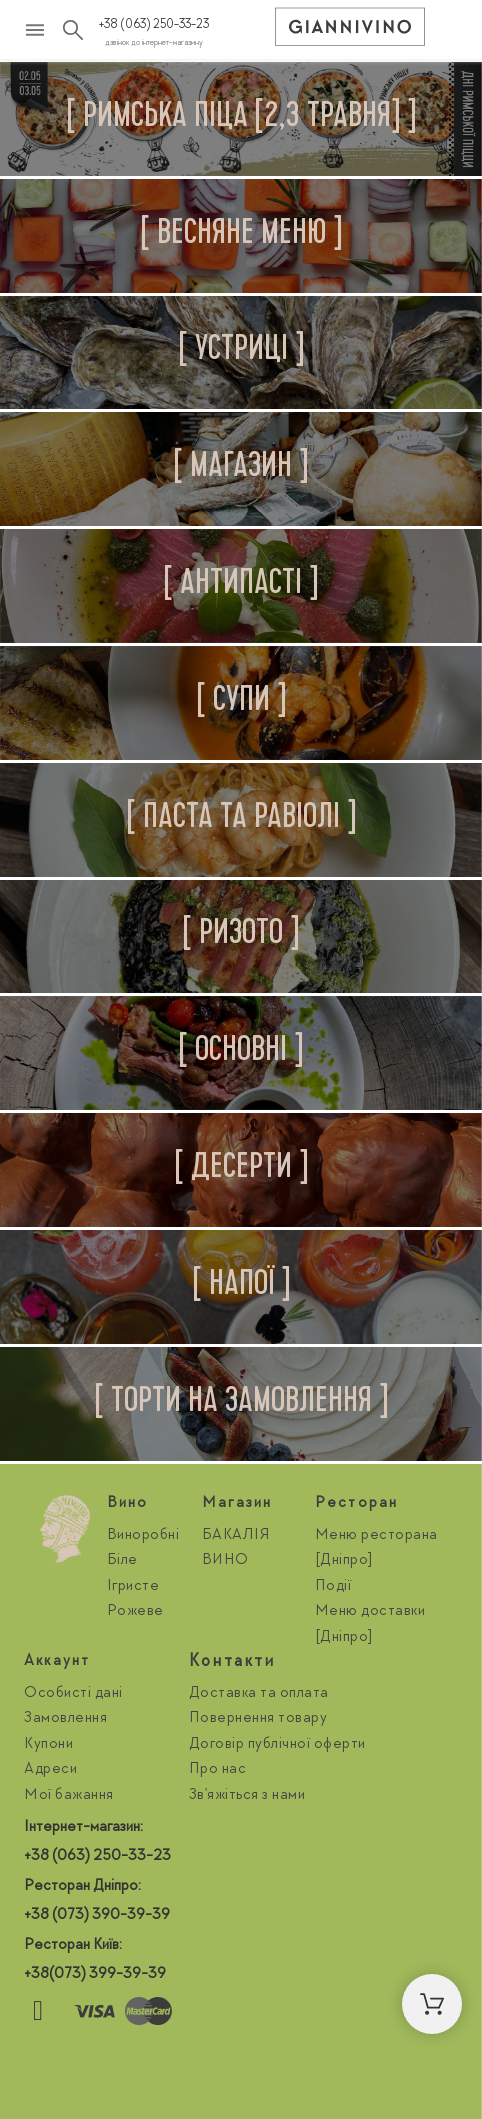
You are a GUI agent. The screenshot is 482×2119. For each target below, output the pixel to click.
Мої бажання (69, 1796)
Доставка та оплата (259, 1694)
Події (333, 1587)
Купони (48, 1745)
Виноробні (143, 1536)
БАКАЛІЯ (236, 1536)
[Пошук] (73, 30)
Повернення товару (258, 1719)
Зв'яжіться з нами (247, 1796)
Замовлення (65, 1719)
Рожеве (135, 1612)
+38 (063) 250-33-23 (154, 25)
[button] (432, 2004)
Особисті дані (73, 1694)
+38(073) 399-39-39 (95, 1975)
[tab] (241, 119)
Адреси (50, 1770)
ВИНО (225, 1561)
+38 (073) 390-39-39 (97, 1916)
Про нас (218, 1770)
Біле (122, 1561)
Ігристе (133, 1587)
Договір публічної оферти (277, 1745)
